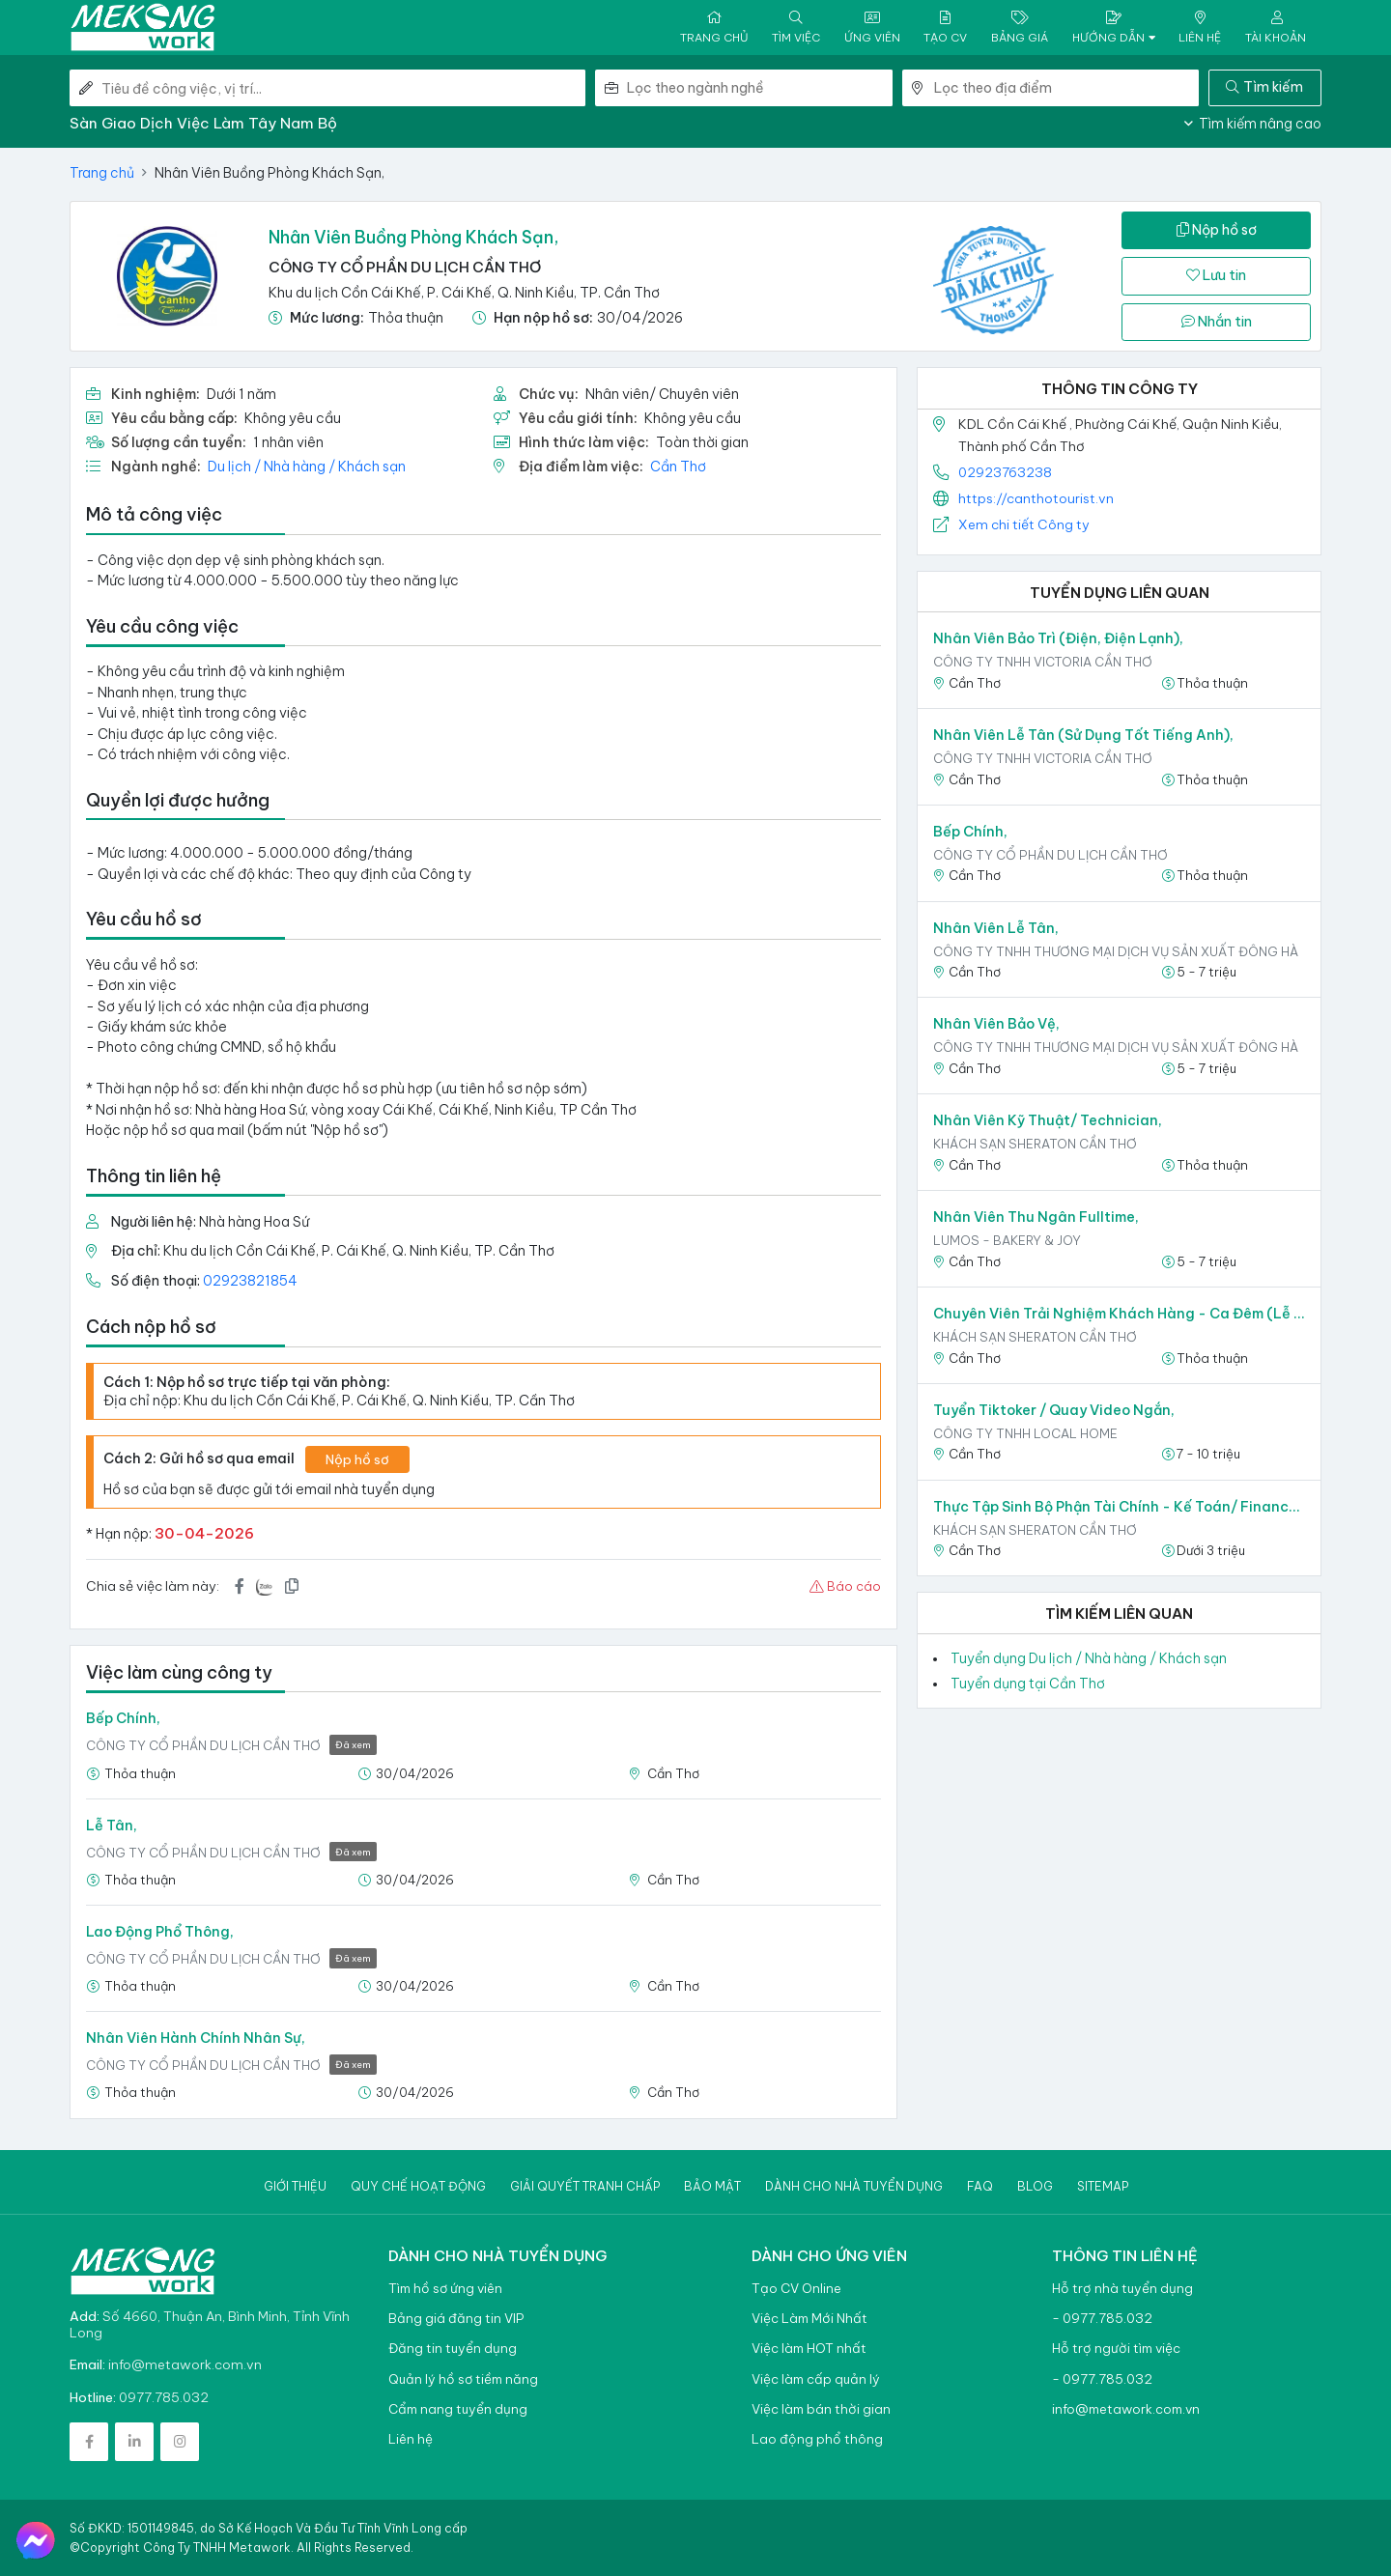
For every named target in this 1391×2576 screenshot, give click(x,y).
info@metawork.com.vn (185, 2364)
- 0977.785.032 (1102, 2318)
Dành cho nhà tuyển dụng (854, 2186)
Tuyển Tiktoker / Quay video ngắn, (1054, 1410)
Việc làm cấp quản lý (816, 2379)
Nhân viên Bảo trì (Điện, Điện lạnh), (1058, 638)
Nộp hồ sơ (1217, 230)
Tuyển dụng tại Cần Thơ (1028, 1683)
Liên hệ (410, 2439)
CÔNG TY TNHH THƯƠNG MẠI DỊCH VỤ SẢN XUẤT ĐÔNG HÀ (1115, 951)
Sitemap (1102, 2186)
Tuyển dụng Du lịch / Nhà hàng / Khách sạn (1089, 1658)
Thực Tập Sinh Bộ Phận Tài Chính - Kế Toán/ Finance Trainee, (1119, 1506)
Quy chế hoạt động (418, 2186)
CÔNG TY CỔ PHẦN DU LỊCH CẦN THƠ (405, 267)
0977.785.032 (164, 2397)
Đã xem (353, 1745)
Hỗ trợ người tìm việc (1116, 2348)
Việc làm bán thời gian (821, 2409)
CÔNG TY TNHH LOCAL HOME (1025, 1433)
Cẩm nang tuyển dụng (457, 2409)
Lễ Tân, (111, 1825)
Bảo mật (712, 2186)
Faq (980, 2186)
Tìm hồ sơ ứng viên (445, 2288)
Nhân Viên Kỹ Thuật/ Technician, (1047, 1120)
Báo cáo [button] (845, 1586)
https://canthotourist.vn (1036, 498)
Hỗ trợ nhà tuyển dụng (1122, 2288)
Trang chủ (102, 173)
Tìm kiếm (1264, 87)
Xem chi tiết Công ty (1024, 524)
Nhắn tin (1216, 321)
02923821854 (250, 1280)
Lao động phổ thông (817, 2439)
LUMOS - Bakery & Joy (1007, 1240)
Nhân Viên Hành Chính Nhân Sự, (195, 2038)
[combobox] (759, 88)
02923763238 (1005, 472)
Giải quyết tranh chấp (585, 2186)
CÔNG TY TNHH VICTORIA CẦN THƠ (1042, 661)
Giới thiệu (295, 2186)
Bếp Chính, (123, 1718)
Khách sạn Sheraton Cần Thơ (1035, 1143)
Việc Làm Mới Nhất (809, 2318)
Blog (1035, 2186)
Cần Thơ (678, 466)
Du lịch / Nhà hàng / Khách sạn (307, 466)
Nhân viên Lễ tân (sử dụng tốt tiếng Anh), (1083, 735)
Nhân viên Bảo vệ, (996, 1024)
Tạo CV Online (796, 2288)
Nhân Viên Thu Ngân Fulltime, (1036, 1217)
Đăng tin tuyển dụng (452, 2348)
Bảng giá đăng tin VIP (456, 2318)
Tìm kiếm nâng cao (1252, 123)
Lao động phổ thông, (160, 1931)
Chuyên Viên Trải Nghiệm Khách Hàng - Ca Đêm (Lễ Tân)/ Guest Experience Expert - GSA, (1119, 1313)
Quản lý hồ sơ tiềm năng (463, 2379)
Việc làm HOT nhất (809, 2348)
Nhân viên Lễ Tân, (996, 928)
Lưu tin (1216, 275)
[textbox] (759, 88)
